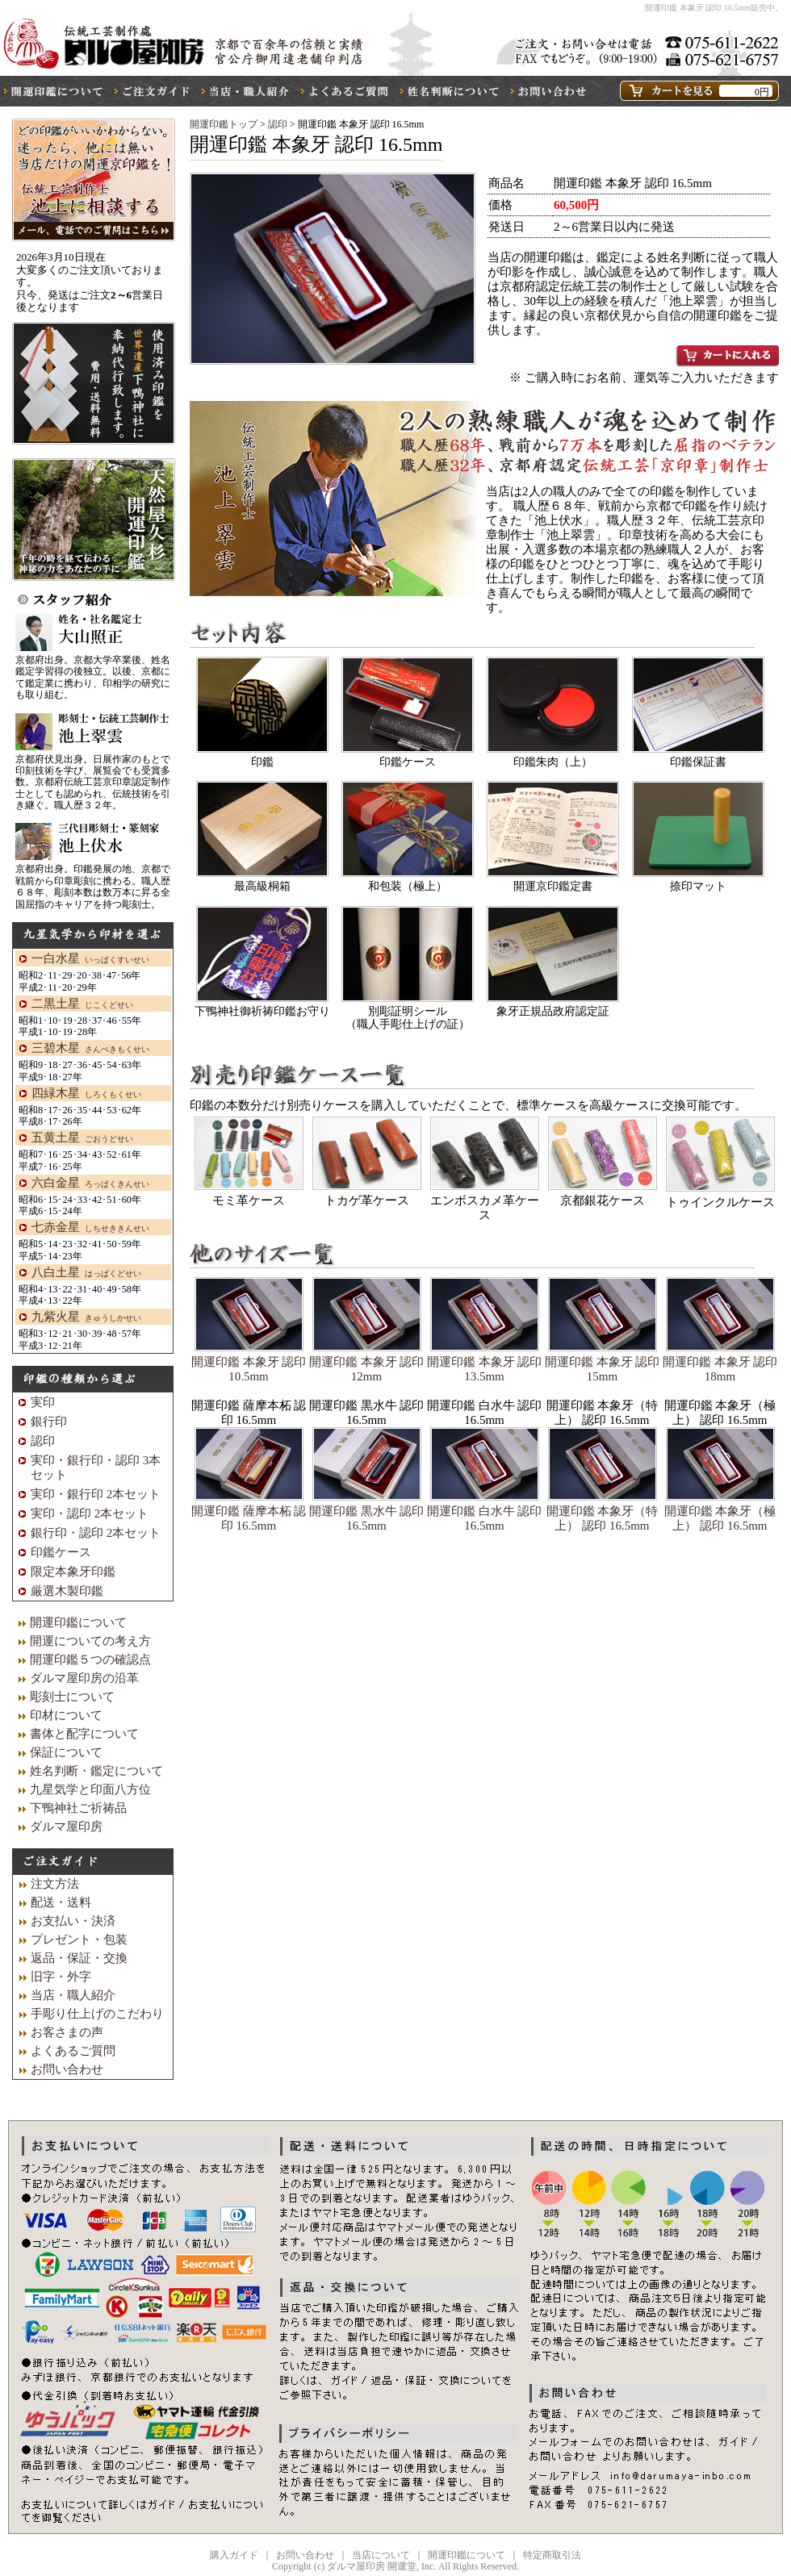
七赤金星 (90, 1227)
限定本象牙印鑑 (73, 1571)
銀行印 (49, 1421)
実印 (43, 1402)
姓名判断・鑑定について (96, 1770)
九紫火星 (86, 1316)
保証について (66, 1752)
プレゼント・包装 (79, 1939)
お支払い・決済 (73, 1920)
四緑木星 (86, 1093)
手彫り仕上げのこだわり (97, 2013)
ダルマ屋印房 (66, 1826)
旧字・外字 (61, 1976)
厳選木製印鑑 (67, 1590)
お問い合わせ (67, 2069)
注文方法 (55, 1883)
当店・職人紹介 (73, 1995)
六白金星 (90, 1182)
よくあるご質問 (73, 2050)
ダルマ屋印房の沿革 (84, 1678)
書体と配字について (84, 1733)
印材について (66, 1715)
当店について (381, 2555)
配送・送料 (61, 1902)
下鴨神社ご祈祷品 (78, 1808)
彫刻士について (72, 1696)
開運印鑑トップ (223, 124)
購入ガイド (234, 2555)
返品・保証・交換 (79, 1958)
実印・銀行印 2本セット (96, 1494)
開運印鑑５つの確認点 (90, 1659)
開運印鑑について (78, 1622)
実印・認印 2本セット (90, 1513)
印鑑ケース (61, 1552)
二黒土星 (82, 1003)
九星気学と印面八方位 (90, 1789)
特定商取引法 (552, 2555)
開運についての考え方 (90, 1641)
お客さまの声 (67, 2032)
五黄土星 (82, 1137)
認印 (279, 124)
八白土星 (86, 1272)
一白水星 (90, 958)
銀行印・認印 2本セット (96, 1532)
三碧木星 (90, 1048)
